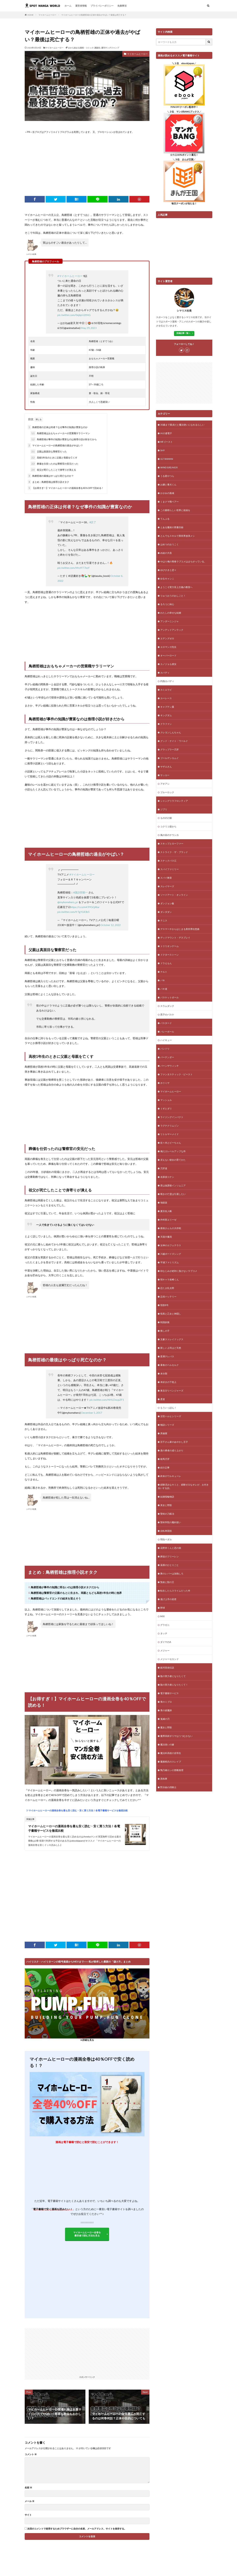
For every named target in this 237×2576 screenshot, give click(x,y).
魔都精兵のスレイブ (170, 1761)
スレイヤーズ (167, 886)
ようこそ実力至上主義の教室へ (176, 587)
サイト (28, 2515)
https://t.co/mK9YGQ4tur (85, 907)
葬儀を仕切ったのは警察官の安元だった (54, 463)
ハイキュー (166, 1040)
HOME (30, 15)
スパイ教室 (166, 877)
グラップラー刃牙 (169, 749)
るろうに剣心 (167, 604)
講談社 (97, 48)
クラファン (166, 723)
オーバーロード (168, 655)
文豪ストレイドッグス (171, 1339)
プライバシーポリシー (102, 5)
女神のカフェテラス (170, 1245)
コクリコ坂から (168, 826)
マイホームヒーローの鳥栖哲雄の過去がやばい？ (55, 445)
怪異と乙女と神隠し (170, 1313)
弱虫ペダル (166, 1539)
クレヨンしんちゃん (170, 732)
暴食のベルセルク (169, 1365)
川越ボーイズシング (170, 1253)
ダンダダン (166, 912)
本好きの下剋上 (168, 1382)
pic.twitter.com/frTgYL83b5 (73, 911)
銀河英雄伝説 (167, 1667)
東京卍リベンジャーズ (171, 1390)
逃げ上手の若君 (168, 1599)
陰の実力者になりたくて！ (174, 1684)
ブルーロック (167, 792)
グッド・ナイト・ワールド (174, 741)
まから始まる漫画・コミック (81, 48)
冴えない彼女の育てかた (173, 1159)
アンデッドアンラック (171, 629)
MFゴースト (166, 441)
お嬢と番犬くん (168, 484)
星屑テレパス (167, 1356)
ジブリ (163, 809)
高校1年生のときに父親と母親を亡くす (53, 457)
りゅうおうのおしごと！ (173, 595)
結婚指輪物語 (167, 1496)
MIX (162, 1616)
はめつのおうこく (169, 544)
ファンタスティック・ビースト (176, 1074)
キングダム (166, 715)
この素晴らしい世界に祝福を (175, 510)
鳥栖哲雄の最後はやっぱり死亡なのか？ (51, 476)
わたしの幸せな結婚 (170, 612)
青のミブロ (166, 1701)
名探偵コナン (167, 1176)
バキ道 (163, 988)
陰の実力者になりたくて (173, 1676)
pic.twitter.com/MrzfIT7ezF (73, 567)
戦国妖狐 (165, 1322)
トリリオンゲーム (169, 946)
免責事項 (122, 5)
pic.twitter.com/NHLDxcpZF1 (107, 1399)
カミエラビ (166, 689)
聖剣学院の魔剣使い (170, 1522)
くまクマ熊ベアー (169, 501)
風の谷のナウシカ (169, 835)
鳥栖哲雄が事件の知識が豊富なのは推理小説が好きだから (63, 439)
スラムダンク (167, 1006)
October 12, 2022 (110, 924)
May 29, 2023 (88, 327)
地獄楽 (163, 1202)
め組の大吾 (166, 552)
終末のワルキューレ (170, 1476)
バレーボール (167, 1031)
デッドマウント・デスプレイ (175, 937)
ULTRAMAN (166, 458)
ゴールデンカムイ (169, 758)
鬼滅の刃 (165, 1718)
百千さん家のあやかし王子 (174, 1441)
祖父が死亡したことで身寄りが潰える (53, 469)
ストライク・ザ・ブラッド (174, 852)
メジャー (165, 1650)
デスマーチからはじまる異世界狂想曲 (179, 929)
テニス (163, 920)
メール (29, 2501)
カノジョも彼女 (168, 664)
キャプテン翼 (167, 706)
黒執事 (163, 1778)
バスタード (166, 1023)
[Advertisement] (87, 818)
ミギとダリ (166, 1108)
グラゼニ (165, 1624)
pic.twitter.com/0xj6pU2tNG (74, 314)
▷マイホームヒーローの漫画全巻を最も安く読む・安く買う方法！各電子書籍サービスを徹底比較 (77, 1810)
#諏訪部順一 (80, 892)
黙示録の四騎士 (168, 1787)
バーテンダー (167, 1057)
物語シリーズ (167, 1424)
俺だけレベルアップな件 (173, 1151)
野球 (162, 1607)
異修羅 (163, 1433)
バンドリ (165, 1048)
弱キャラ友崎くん (169, 1279)
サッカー (165, 775)
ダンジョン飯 (167, 903)
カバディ (165, 672)
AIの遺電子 (166, 433)
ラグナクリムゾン (169, 1125)
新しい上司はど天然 (170, 1347)
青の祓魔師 (166, 1710)
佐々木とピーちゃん (170, 1142)
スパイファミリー (169, 869)
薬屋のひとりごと (169, 1565)
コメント (31, 2454)
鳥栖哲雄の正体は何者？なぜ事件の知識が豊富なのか (58, 427)
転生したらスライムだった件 (175, 1590)
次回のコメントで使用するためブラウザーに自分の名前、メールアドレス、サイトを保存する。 (76, 2529)
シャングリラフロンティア (174, 800)
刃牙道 (163, 1168)
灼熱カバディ (167, 681)
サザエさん (166, 766)
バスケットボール (169, 997)
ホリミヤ (165, 1082)
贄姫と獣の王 (167, 1582)
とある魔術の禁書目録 (171, 527)
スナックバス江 (168, 860)
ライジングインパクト (171, 1117)
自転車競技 (166, 1530)
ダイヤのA (165, 1642)
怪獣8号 (164, 1305)
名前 (28, 2487)
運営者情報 (81, 5)
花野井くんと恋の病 (170, 1547)
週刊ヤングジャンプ (110, 48)
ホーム (68, 5)
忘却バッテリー (168, 1296)
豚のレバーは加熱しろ (171, 1573)
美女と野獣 (166, 1505)
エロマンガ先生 (168, 647)
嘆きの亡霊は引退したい (173, 1194)
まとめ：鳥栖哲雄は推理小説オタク (48, 482)
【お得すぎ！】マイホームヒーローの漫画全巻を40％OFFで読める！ (66, 488)
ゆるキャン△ (167, 578)
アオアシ (165, 783)
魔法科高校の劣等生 (170, 1753)
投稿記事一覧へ (183, 333)
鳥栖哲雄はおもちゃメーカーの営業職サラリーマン (60, 433)
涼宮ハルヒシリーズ (170, 1416)
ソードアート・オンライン (174, 894)
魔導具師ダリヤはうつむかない (176, 1736)
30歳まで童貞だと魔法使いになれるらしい (182, 424)
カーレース (166, 698)
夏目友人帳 (166, 1211)
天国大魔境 (166, 1236)
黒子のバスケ (167, 1014)
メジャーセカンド (169, 1659)
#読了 (92, 522)
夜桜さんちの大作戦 (170, 1228)
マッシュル (166, 1100)
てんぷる (165, 518)
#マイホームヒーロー (70, 275)
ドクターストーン (169, 954)
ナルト (163, 971)
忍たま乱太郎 (167, 1288)
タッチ (163, 1633)
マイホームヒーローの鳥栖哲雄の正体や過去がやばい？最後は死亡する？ (93, 15)
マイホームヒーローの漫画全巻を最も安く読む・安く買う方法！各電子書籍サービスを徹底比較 (74, 1828)
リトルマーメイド (169, 1134)
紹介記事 (165, 1467)
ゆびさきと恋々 (168, 570)
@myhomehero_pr (67, 902)
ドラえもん (166, 963)
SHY (162, 450)
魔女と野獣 (166, 1727)
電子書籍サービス (169, 1693)
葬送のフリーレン (169, 1556)
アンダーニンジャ (169, 621)
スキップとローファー (171, 843)
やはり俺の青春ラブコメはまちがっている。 (183, 561)
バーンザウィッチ (169, 1065)
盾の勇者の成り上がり (171, 1450)
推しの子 (165, 1330)
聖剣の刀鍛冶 (167, 1513)
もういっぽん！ (168, 1407)
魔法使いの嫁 (167, 1744)
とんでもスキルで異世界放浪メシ (177, 535)
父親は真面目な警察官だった (48, 451)
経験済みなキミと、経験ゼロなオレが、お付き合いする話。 (183, 1486)
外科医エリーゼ (168, 1219)
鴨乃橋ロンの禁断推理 (171, 1770)
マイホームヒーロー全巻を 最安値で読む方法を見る (87, 2234)
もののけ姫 (166, 817)
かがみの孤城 (167, 493)
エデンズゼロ (167, 638)
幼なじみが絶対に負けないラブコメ (178, 1271)
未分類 (163, 1373)
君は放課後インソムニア (173, 1185)
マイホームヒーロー (47, 15)
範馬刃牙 (165, 1459)
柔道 (162, 1399)
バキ (162, 980)
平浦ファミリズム (169, 1262)
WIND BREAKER (169, 467)
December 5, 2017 (91, 1412)
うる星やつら (167, 476)
